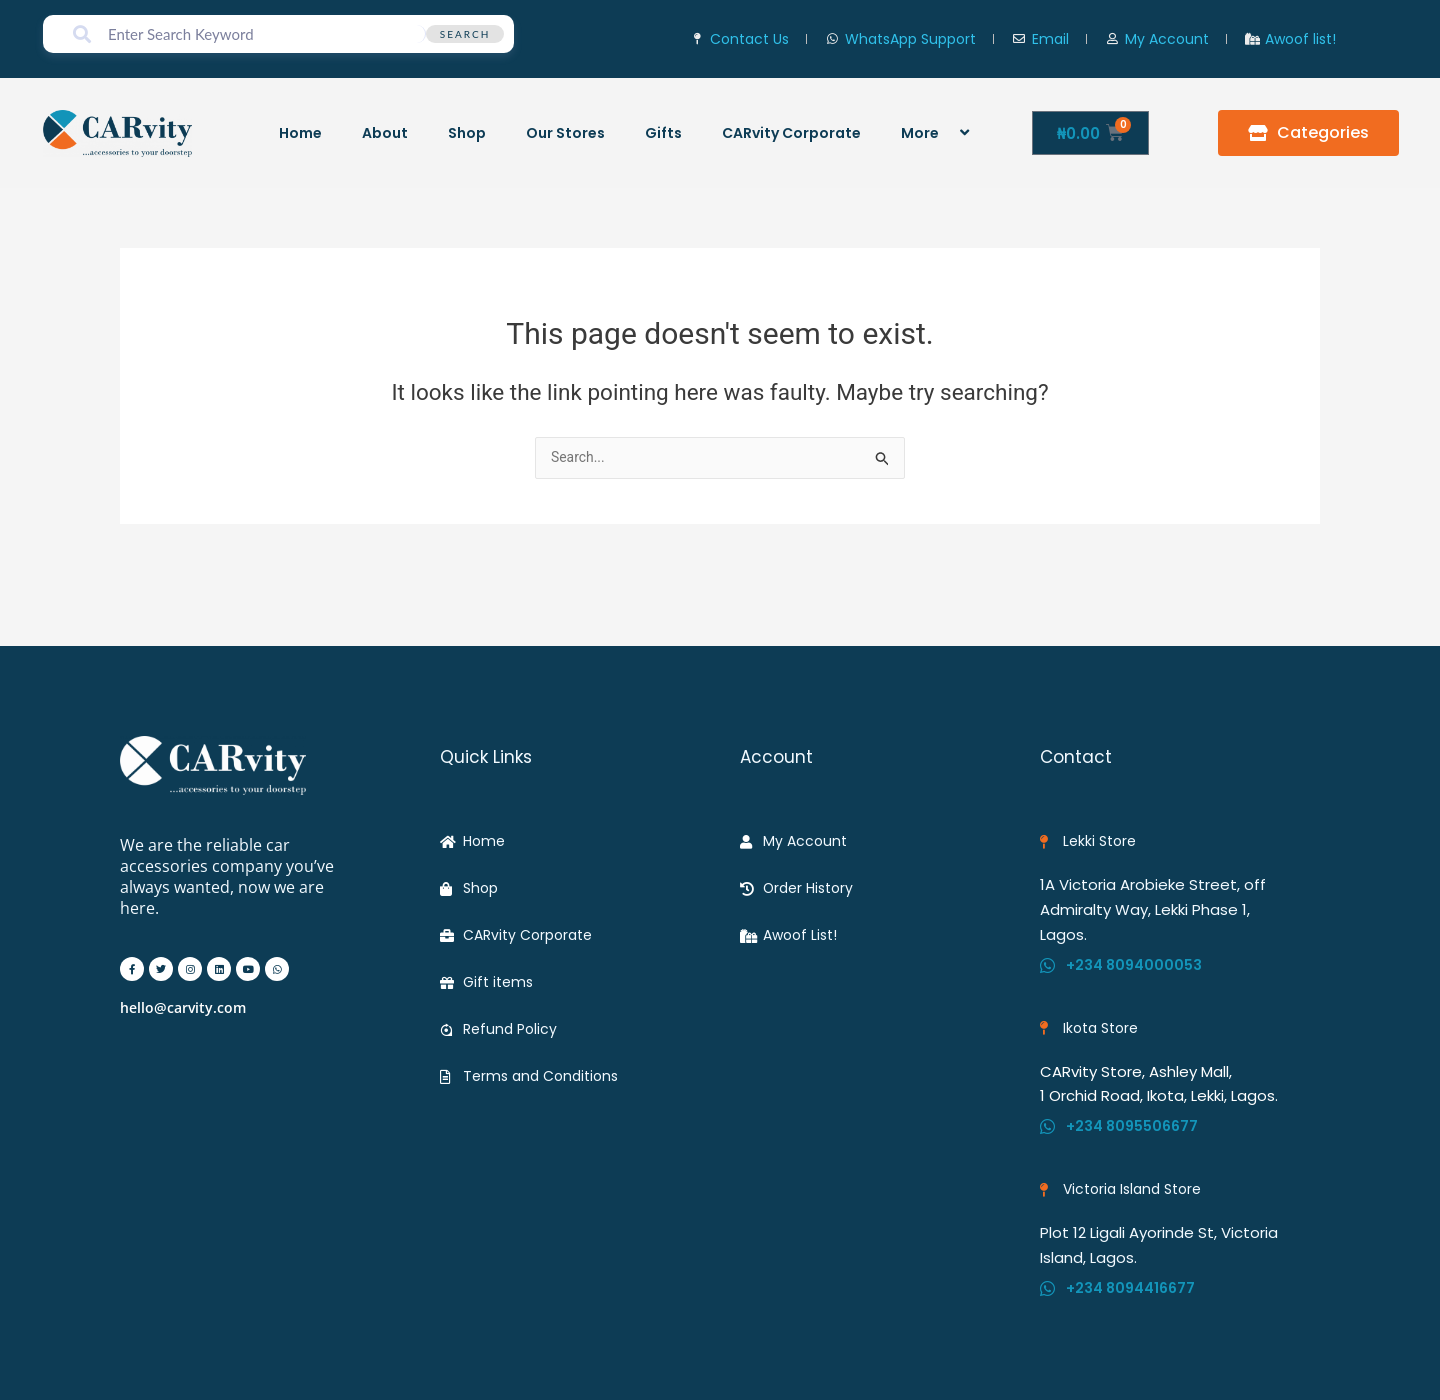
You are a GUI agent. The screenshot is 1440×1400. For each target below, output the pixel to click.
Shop (467, 133)
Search (465, 34)
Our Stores (565, 133)
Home (300, 133)
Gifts (663, 133)
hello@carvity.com (183, 996)
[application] (947, 132)
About (385, 133)
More (937, 132)
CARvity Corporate (791, 133)
